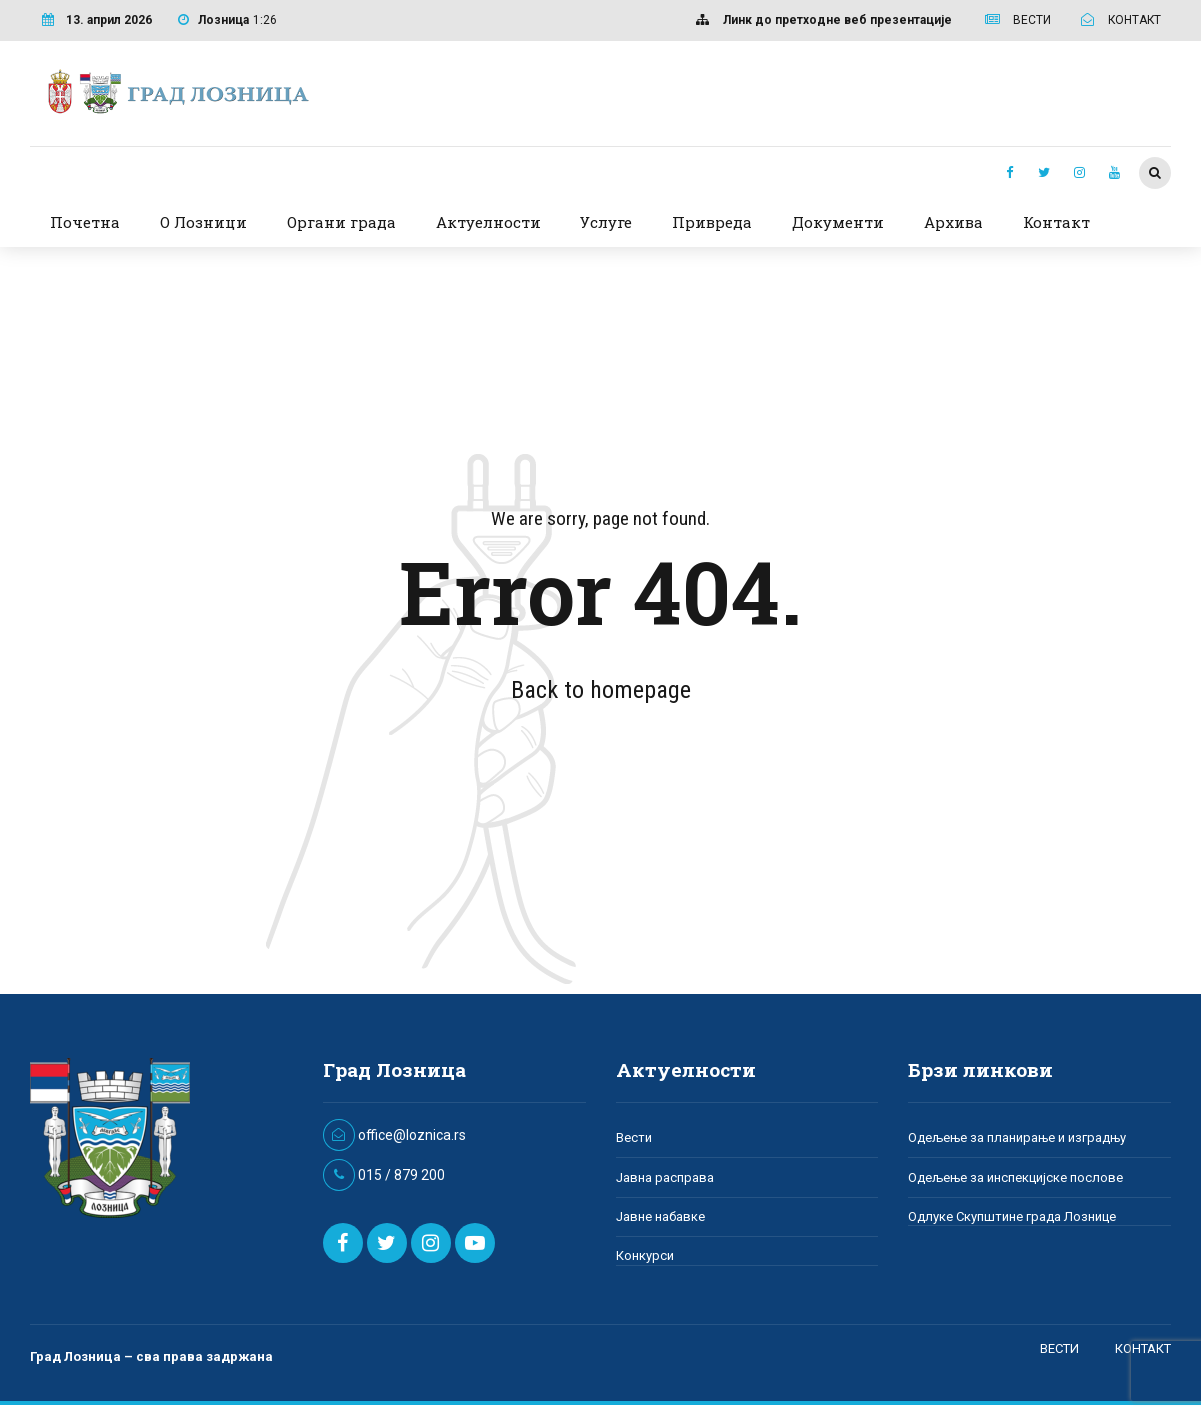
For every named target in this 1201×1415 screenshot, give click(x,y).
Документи (838, 222)
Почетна (85, 222)
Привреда (712, 222)
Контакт (1056, 222)
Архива (953, 222)
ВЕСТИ (1059, 1348)
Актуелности (488, 222)
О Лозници (203, 222)
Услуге (606, 222)
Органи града (341, 222)
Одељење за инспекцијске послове (1015, 1177)
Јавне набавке (660, 1216)
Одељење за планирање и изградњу (1017, 1137)
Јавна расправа (665, 1177)
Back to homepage (601, 690)
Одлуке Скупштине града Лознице (1012, 1216)
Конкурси (645, 1255)
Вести (634, 1137)
